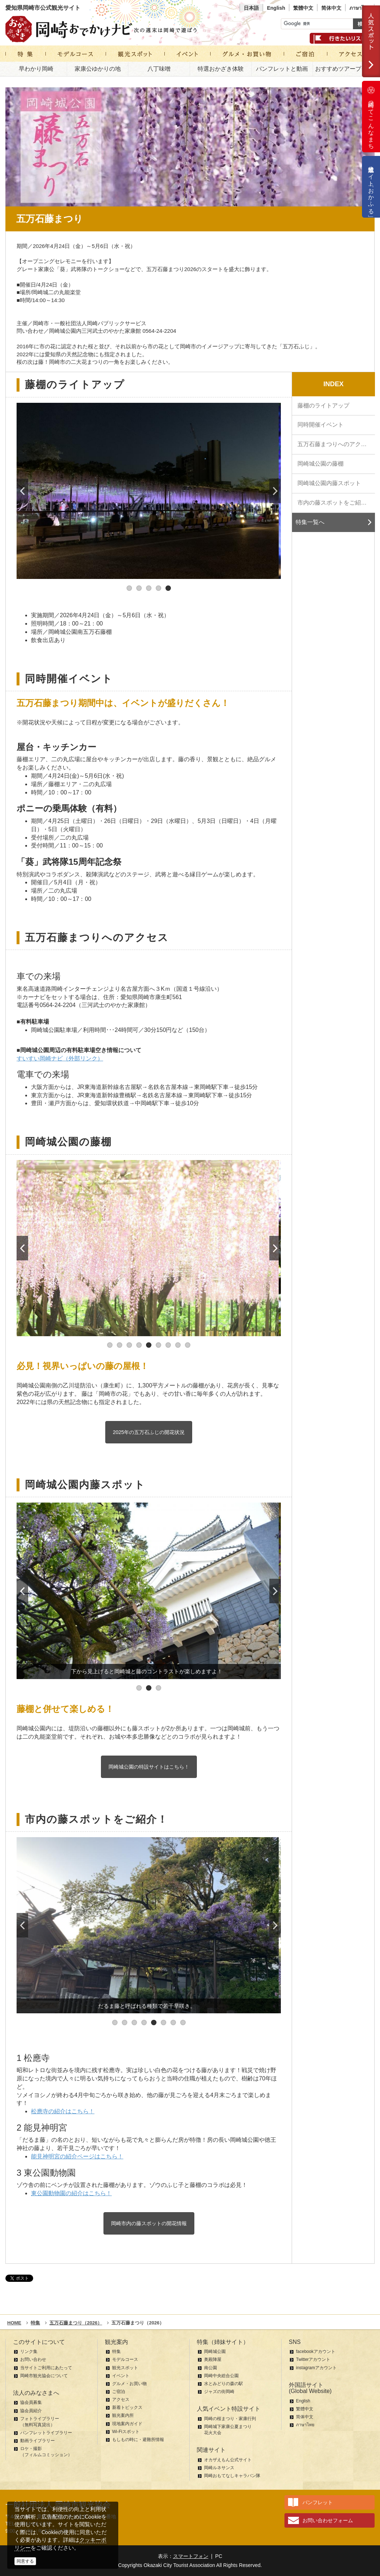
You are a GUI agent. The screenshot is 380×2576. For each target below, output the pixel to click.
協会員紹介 (31, 2410)
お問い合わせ (33, 2359)
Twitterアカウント (313, 2359)
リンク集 (28, 2351)
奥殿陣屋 (212, 2359)
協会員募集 (31, 2402)
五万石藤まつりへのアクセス (334, 444)
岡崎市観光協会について (44, 2375)
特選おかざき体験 (221, 69)
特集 (116, 2351)
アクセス (120, 2399)
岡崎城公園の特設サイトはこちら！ (149, 1767)
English (276, 8)
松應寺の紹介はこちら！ (62, 2111)
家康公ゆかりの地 (98, 69)
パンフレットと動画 (282, 69)
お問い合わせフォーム (327, 2520)
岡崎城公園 (215, 2351)
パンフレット (317, 2502)
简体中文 (331, 8)
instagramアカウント (316, 2367)
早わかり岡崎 (36, 69)
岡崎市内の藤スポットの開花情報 (149, 2223)
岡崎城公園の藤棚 (320, 464)
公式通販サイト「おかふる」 (371, 187)
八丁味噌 (159, 69)
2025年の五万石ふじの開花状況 (149, 1432)
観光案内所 (123, 2415)
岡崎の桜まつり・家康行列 (230, 2418)
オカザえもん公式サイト (228, 2459)
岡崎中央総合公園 (221, 2375)
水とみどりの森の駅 (223, 2383)
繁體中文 (303, 8)
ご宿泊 (118, 2391)
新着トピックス (127, 2407)
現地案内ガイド (127, 2423)
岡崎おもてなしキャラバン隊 (232, 2475)
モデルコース (125, 2359)
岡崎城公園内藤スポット (329, 483)
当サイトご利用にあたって (46, 2367)
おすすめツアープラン (344, 69)
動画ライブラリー (37, 2440)
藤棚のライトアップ (323, 405)
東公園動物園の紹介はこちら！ (71, 2193)
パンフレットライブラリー (46, 2432)
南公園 (210, 2367)
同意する (25, 2561)
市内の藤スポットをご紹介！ (334, 503)
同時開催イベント (320, 425)
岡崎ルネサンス (219, 2467)
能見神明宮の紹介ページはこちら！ (77, 2156)
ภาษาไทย (359, 8)
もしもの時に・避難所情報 (138, 2439)
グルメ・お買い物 (129, 2383)
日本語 (251, 8)
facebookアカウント (315, 2351)
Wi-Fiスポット (126, 2431)
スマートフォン (190, 2556)
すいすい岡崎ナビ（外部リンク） (60, 1058)
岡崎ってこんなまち (371, 117)
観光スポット (125, 2367)
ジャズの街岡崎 (219, 2391)
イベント (120, 2375)
